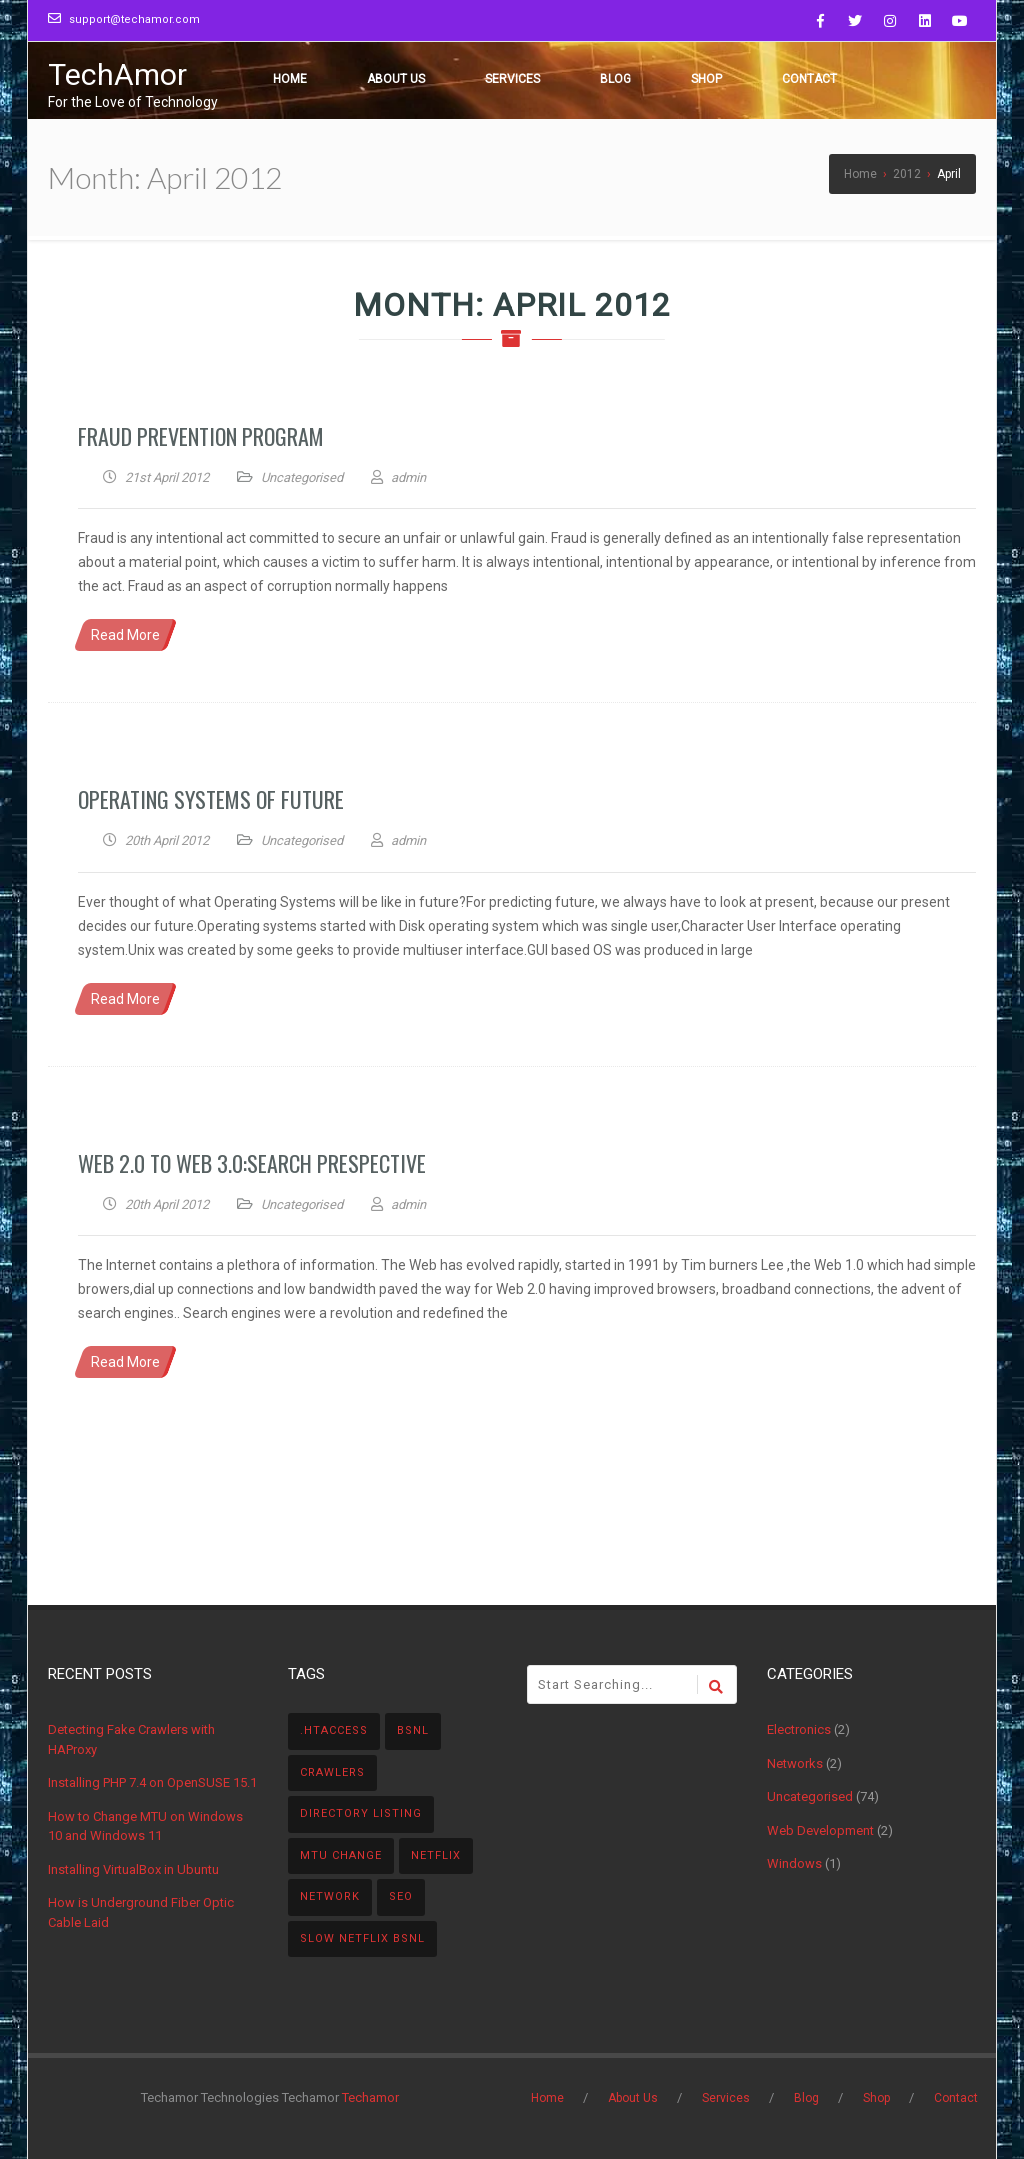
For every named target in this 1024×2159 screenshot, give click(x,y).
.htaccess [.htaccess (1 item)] (334, 1730)
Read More (125, 635)
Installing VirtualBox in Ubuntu (133, 1869)
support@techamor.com (134, 19)
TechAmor (117, 74)
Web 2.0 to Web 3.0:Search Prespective (252, 1163)
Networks (795, 1763)
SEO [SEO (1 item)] (401, 1896)
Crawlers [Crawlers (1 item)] (332, 1772)
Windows (794, 1863)
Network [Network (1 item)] (330, 1896)
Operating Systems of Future (211, 799)
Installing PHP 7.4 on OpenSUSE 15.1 (152, 1782)
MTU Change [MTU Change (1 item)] (341, 1855)
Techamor (370, 2097)
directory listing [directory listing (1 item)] (361, 1813)
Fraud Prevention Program (201, 436)
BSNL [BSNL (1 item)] (413, 1730)
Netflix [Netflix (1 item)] (436, 1855)
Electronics (799, 1729)
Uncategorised (302, 477)
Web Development (820, 1830)
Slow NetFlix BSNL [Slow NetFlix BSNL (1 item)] (362, 1938)
